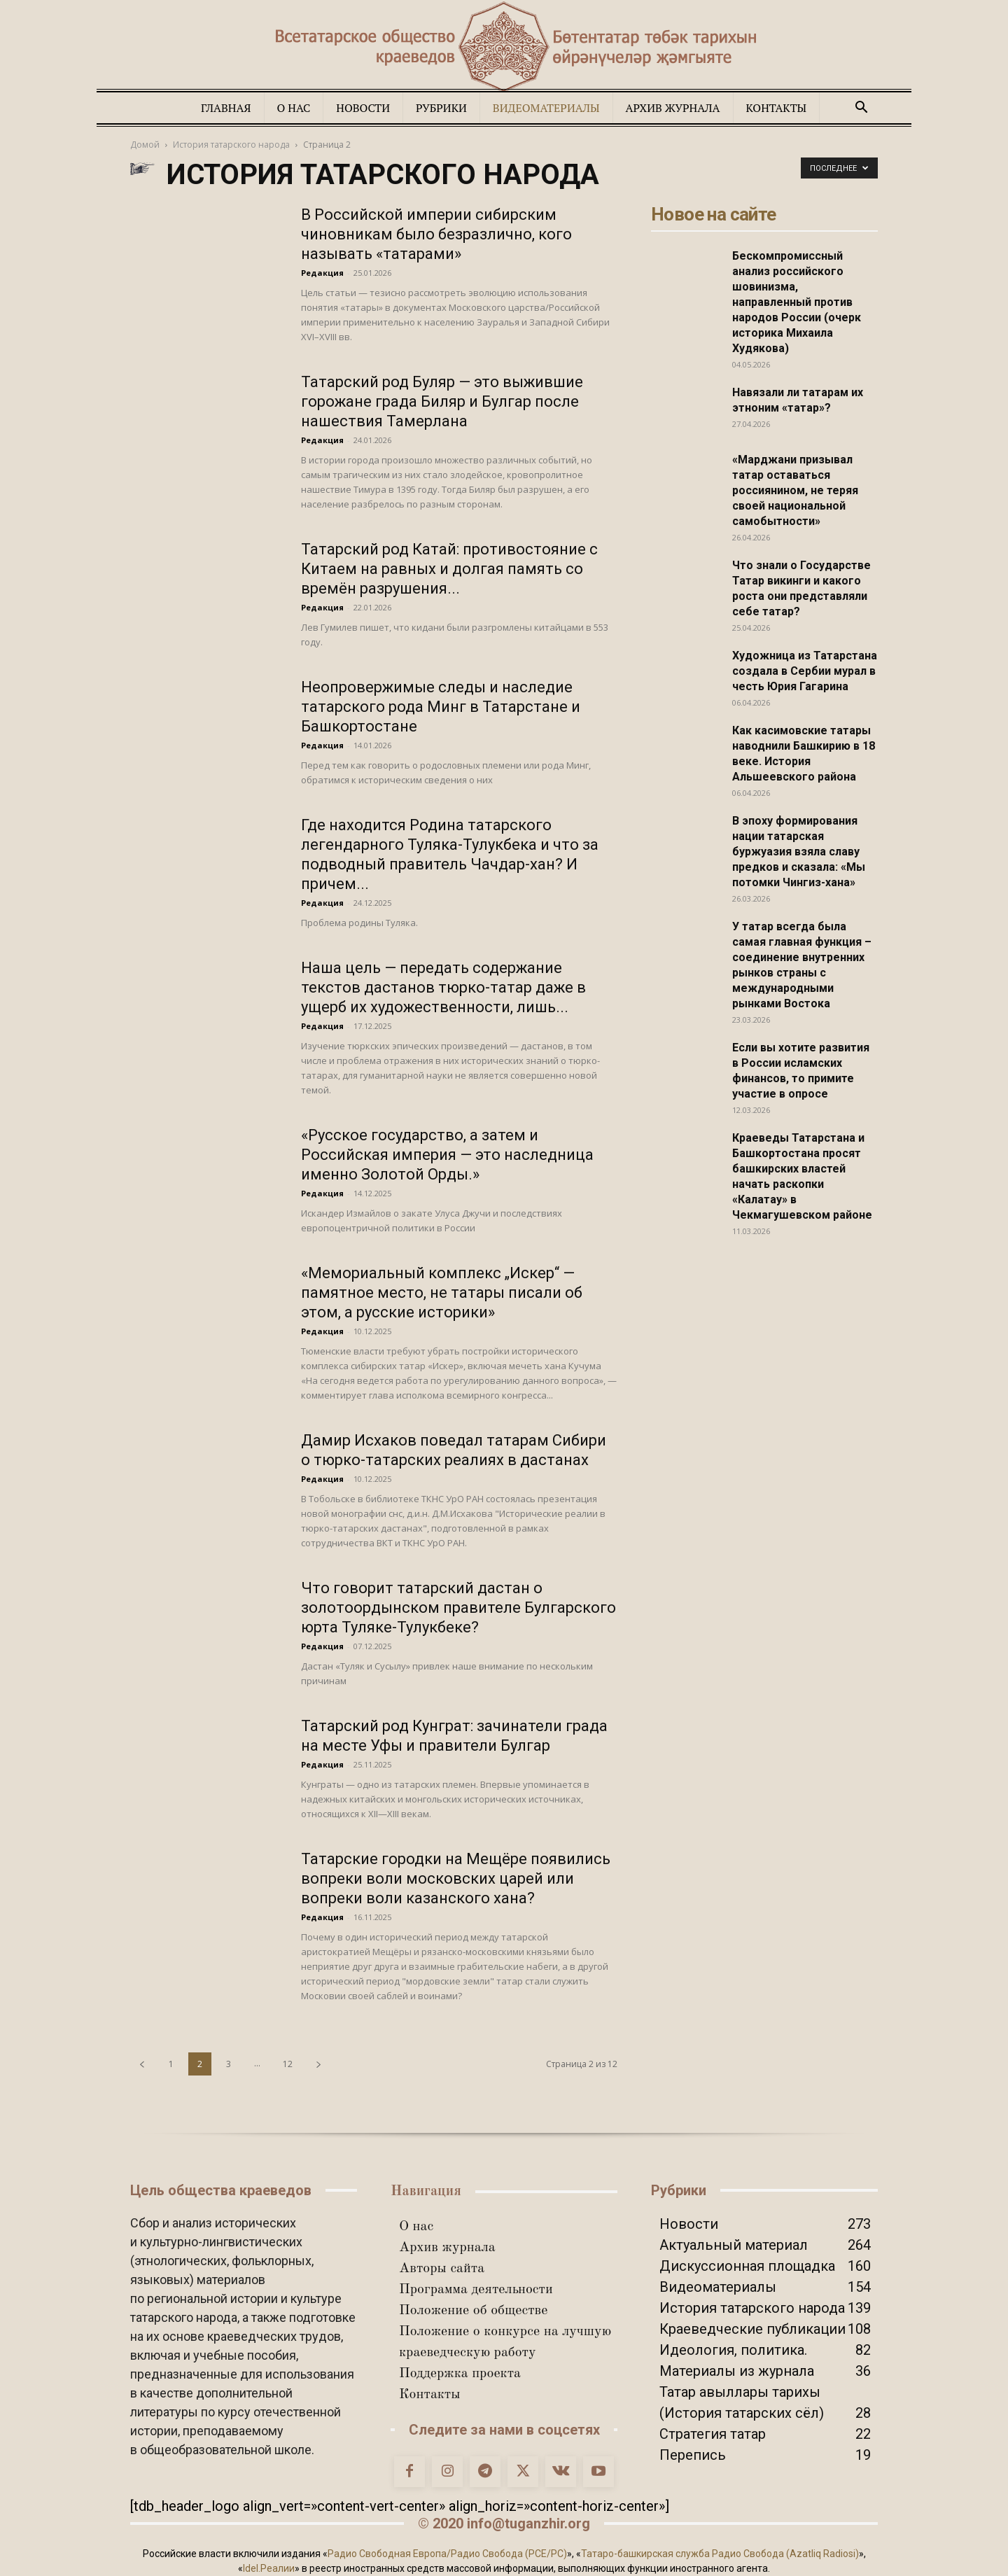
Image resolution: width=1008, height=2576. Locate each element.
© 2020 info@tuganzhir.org (504, 2523)
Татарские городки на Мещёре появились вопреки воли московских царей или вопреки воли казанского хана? (455, 1878)
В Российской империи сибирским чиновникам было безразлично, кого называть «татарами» (436, 234)
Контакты (776, 107)
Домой (145, 144)
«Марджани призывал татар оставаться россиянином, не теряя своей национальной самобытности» (795, 490)
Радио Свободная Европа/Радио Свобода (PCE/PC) (447, 2553)
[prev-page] (142, 2064)
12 (288, 2064)
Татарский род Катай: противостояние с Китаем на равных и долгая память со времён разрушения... (449, 568)
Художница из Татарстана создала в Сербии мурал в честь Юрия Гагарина (804, 671)
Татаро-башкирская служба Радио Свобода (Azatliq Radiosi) (720, 2553)
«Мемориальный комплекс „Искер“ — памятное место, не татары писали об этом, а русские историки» (441, 1292)
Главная (226, 107)
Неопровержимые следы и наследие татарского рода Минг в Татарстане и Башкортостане (440, 706)
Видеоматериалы (546, 107)
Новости (363, 107)
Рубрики (441, 107)
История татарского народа (231, 144)
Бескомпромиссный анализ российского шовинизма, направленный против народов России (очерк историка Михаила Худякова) (796, 302)
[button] (861, 107)
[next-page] (318, 2064)
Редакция (322, 272)
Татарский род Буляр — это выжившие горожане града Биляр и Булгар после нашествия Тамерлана (442, 401)
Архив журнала (673, 107)
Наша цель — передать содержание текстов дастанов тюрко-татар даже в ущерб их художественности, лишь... (443, 987)
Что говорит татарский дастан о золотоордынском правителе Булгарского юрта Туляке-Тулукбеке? (458, 1607)
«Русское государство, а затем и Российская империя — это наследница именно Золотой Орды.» (447, 1154)
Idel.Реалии (269, 2568)
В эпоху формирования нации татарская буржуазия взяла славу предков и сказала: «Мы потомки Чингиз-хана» (798, 851)
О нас (294, 107)
